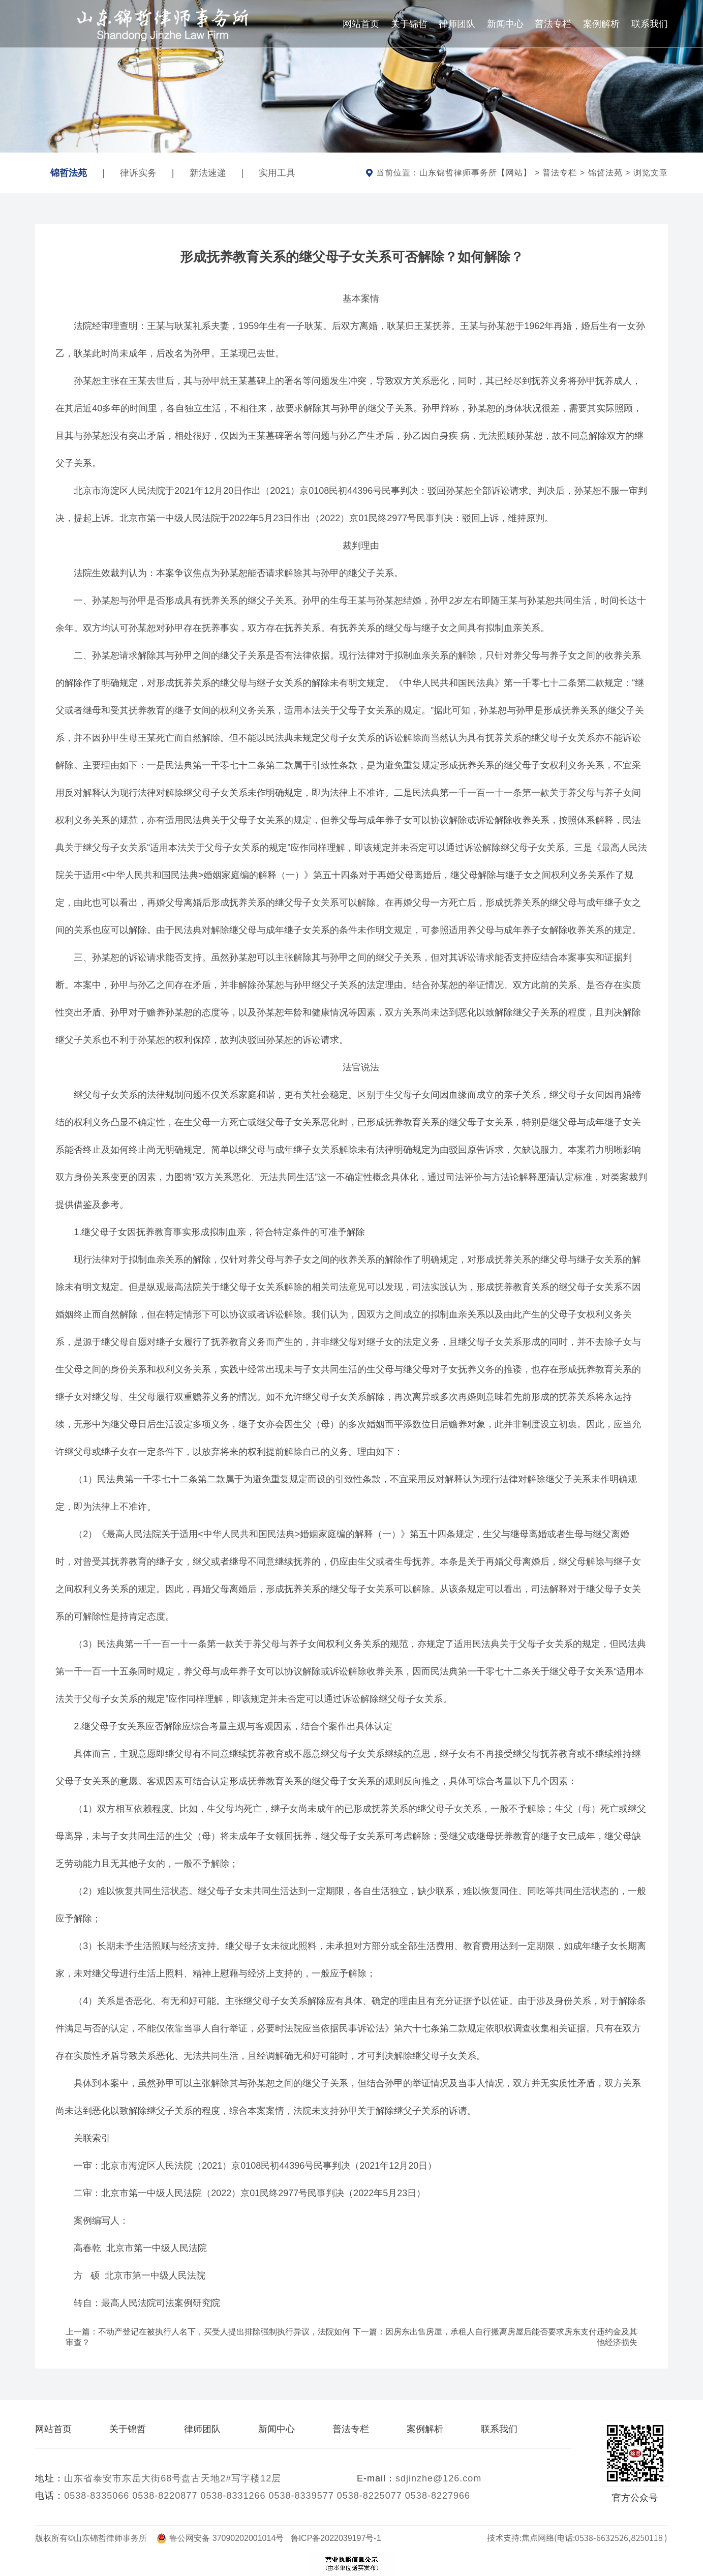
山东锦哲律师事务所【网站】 (475, 172)
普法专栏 (553, 24)
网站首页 (361, 24)
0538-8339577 (301, 2496)
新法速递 (208, 173)
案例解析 (601, 24)
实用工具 (277, 173)
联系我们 (649, 24)
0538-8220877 (164, 2496)
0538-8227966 (437, 2496)
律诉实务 (138, 173)
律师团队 (457, 24)
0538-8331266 (232, 2496)
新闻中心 (505, 24)
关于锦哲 (409, 24)
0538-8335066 (96, 2496)
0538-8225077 (369, 2496)
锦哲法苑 (68, 167)
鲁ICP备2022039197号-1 (336, 2538)
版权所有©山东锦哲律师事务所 (95, 2538)
